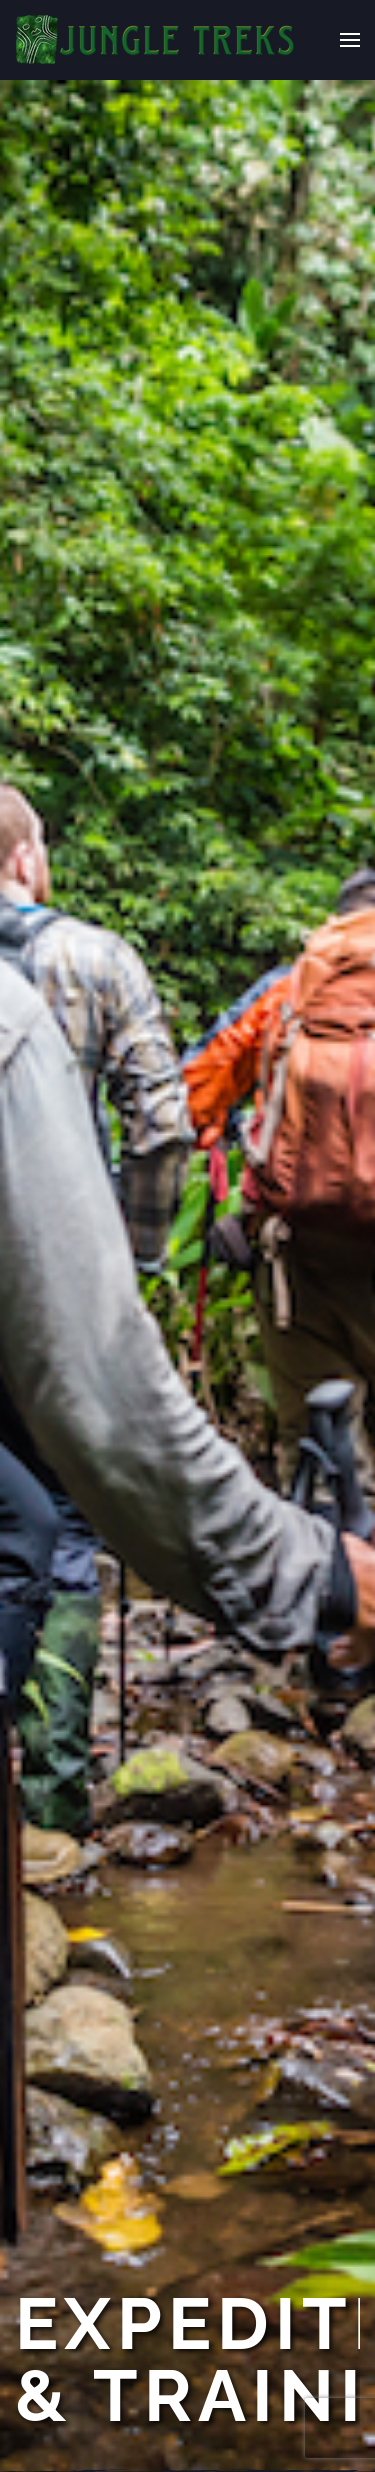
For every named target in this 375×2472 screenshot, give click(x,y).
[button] (350, 40)
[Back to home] (156, 40)
